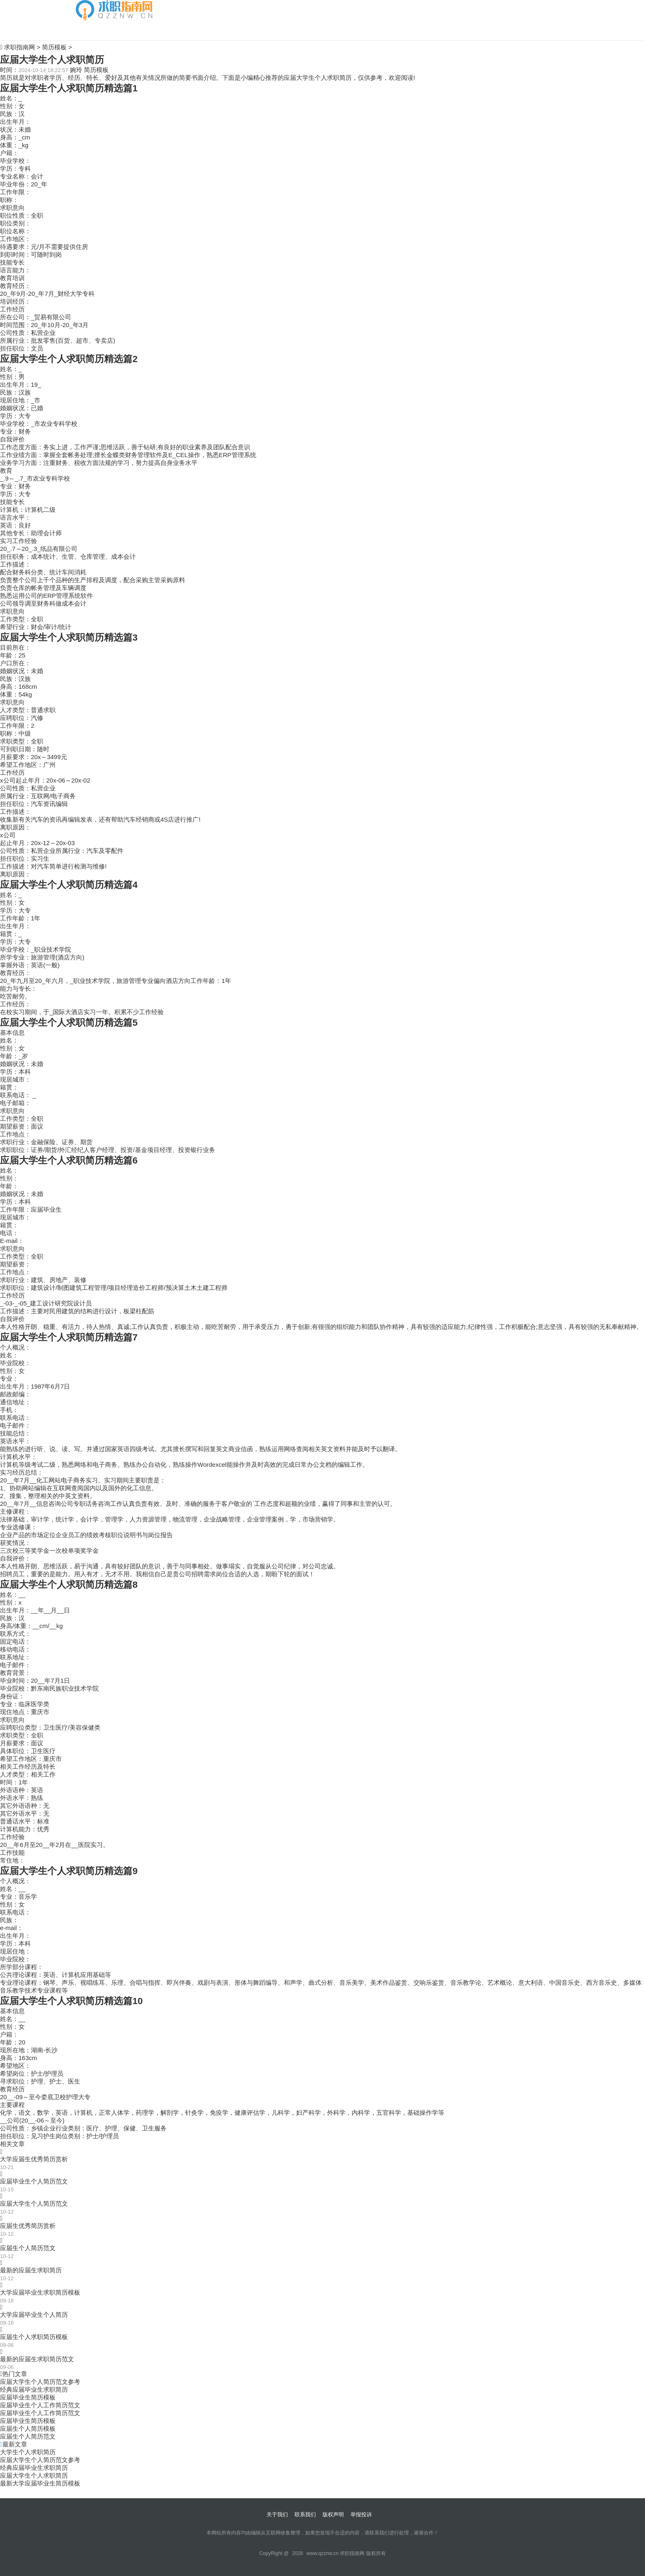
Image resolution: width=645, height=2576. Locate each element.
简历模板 (88, 30)
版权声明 (333, 2514)
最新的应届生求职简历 (31, 2270)
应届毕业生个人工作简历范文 (40, 2405)
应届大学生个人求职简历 (34, 2475)
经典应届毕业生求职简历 (34, 2389)
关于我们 (277, 2514)
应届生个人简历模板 (28, 2428)
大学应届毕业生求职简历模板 (40, 2292)
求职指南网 (19, 47)
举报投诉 (361, 2514)
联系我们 (305, 2514)
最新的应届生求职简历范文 (37, 2358)
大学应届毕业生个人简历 (34, 2314)
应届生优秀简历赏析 (28, 2225)
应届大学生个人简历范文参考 (40, 2381)
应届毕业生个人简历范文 (34, 2181)
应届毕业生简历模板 (28, 2397)
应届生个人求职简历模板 (34, 2336)
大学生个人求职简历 (28, 2451)
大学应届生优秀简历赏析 (34, 2159)
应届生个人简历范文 (28, 2247)
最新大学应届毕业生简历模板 (40, 2483)
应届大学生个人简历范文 (34, 2203)
